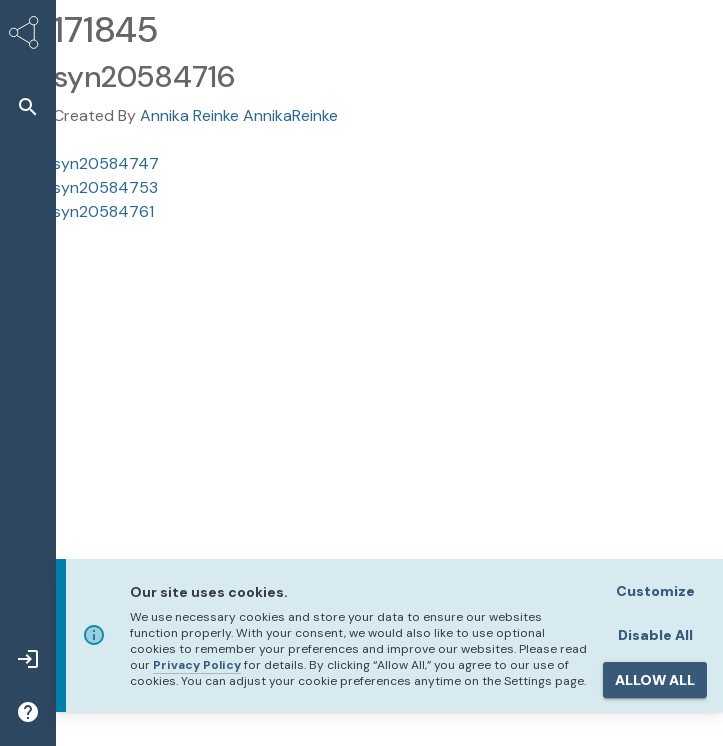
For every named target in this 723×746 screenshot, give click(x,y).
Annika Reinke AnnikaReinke (239, 115)
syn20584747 (106, 163)
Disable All (655, 635)
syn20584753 (105, 187)
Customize (655, 591)
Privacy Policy (197, 665)
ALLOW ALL (655, 680)
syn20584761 (103, 211)
